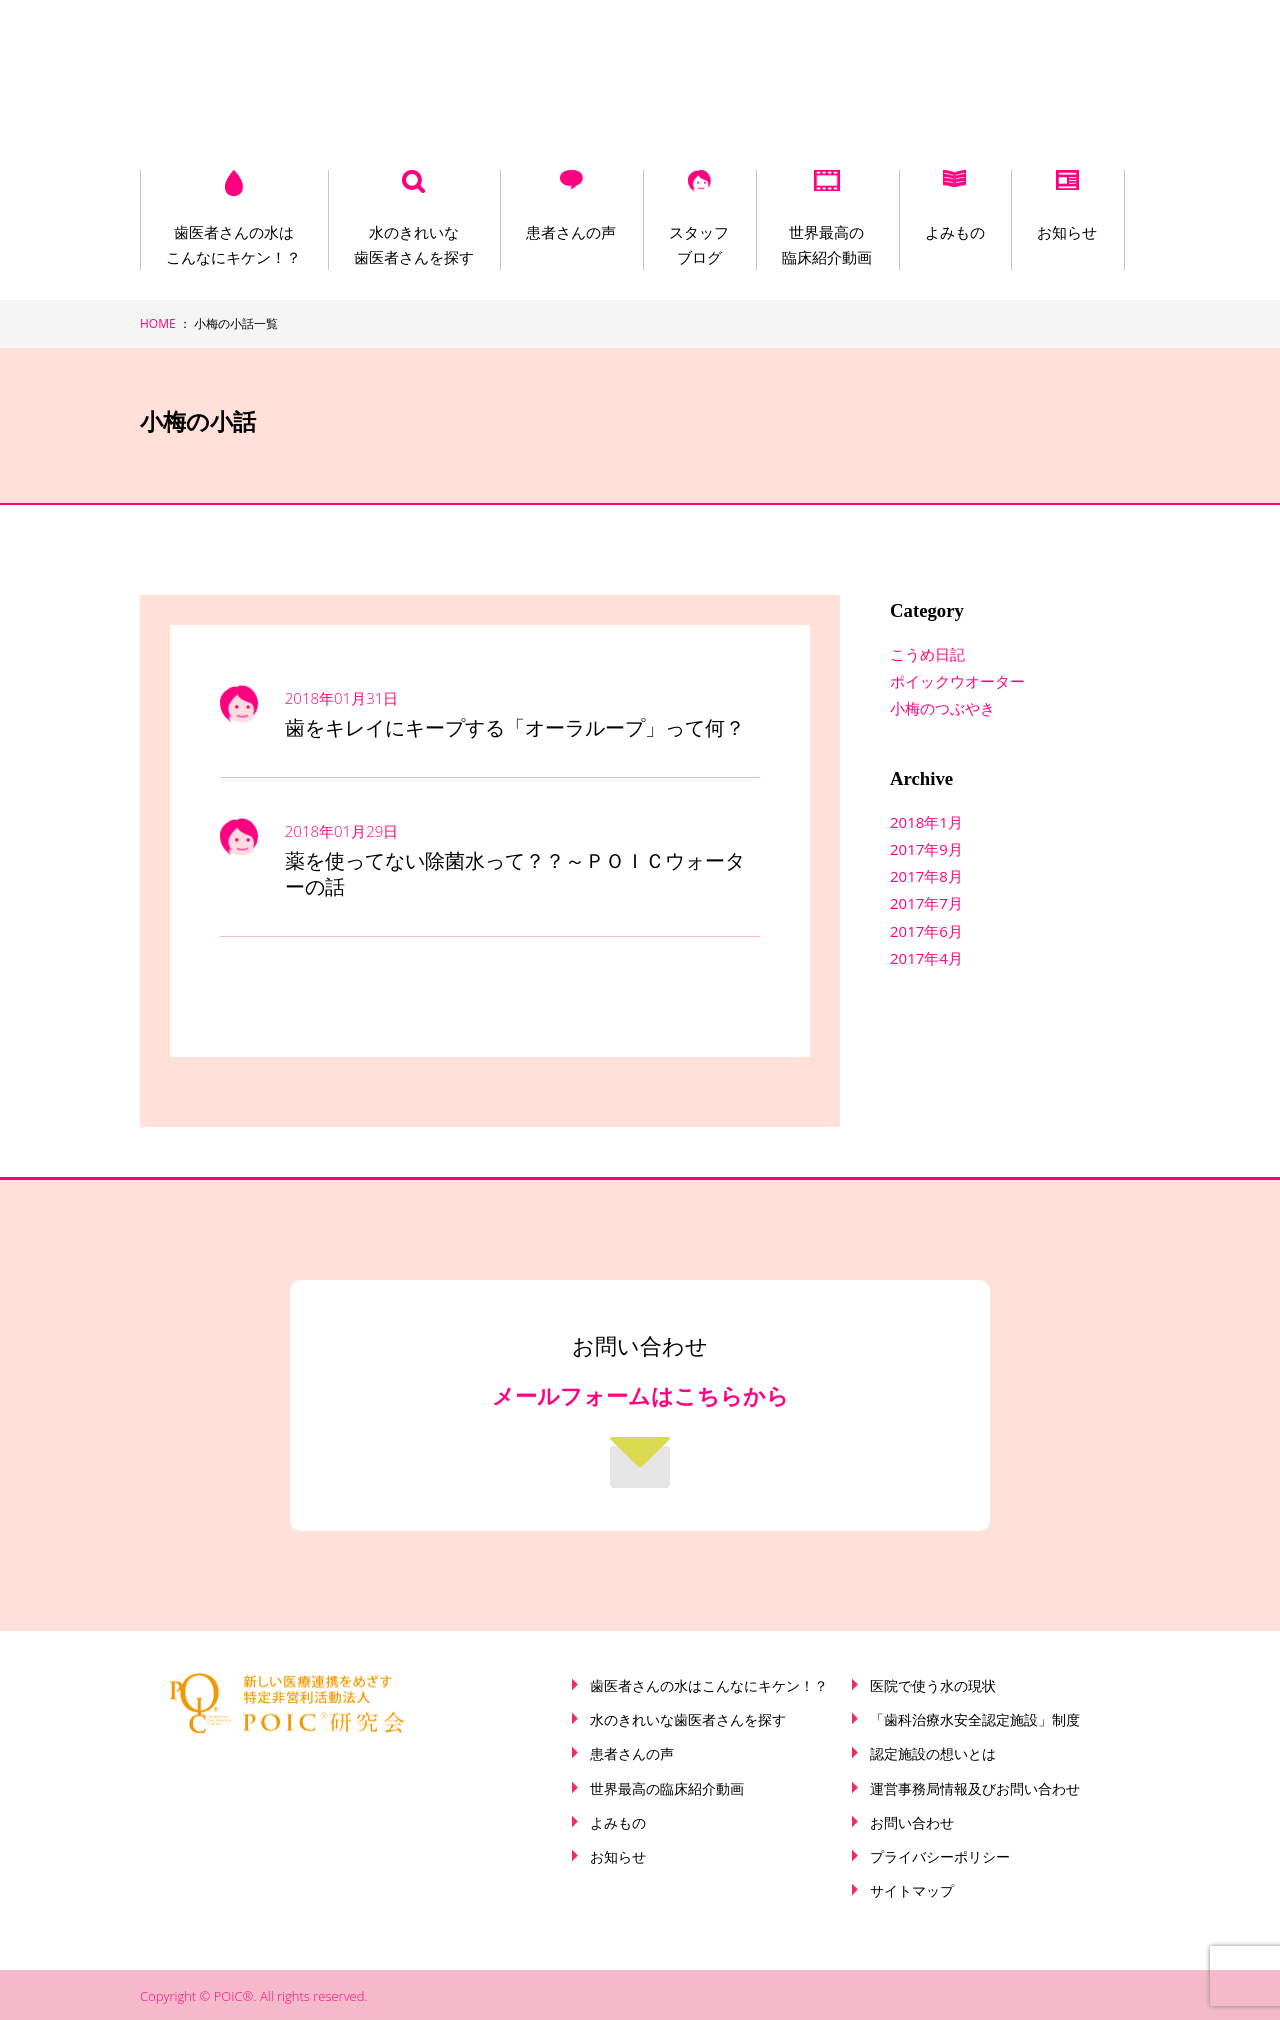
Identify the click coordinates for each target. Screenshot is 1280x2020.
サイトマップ (912, 1891)
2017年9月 (926, 849)
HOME (158, 323)
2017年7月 (926, 903)
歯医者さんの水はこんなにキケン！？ (233, 244)
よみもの (946, 232)
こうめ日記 (927, 654)
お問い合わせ (912, 1823)
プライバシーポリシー (940, 1857)
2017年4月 (926, 958)
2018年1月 (926, 822)
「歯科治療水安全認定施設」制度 (975, 1720)
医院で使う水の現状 (933, 1686)
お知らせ (1057, 232)
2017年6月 (926, 931)
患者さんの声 (568, 232)
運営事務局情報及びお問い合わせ (975, 1789)
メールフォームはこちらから (640, 1396)
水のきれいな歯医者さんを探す (412, 244)
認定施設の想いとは (933, 1754)
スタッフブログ (694, 244)
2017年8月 (926, 876)
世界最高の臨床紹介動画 (820, 244)
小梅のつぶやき (942, 708)
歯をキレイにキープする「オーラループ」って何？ (515, 728)
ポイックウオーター (957, 681)
